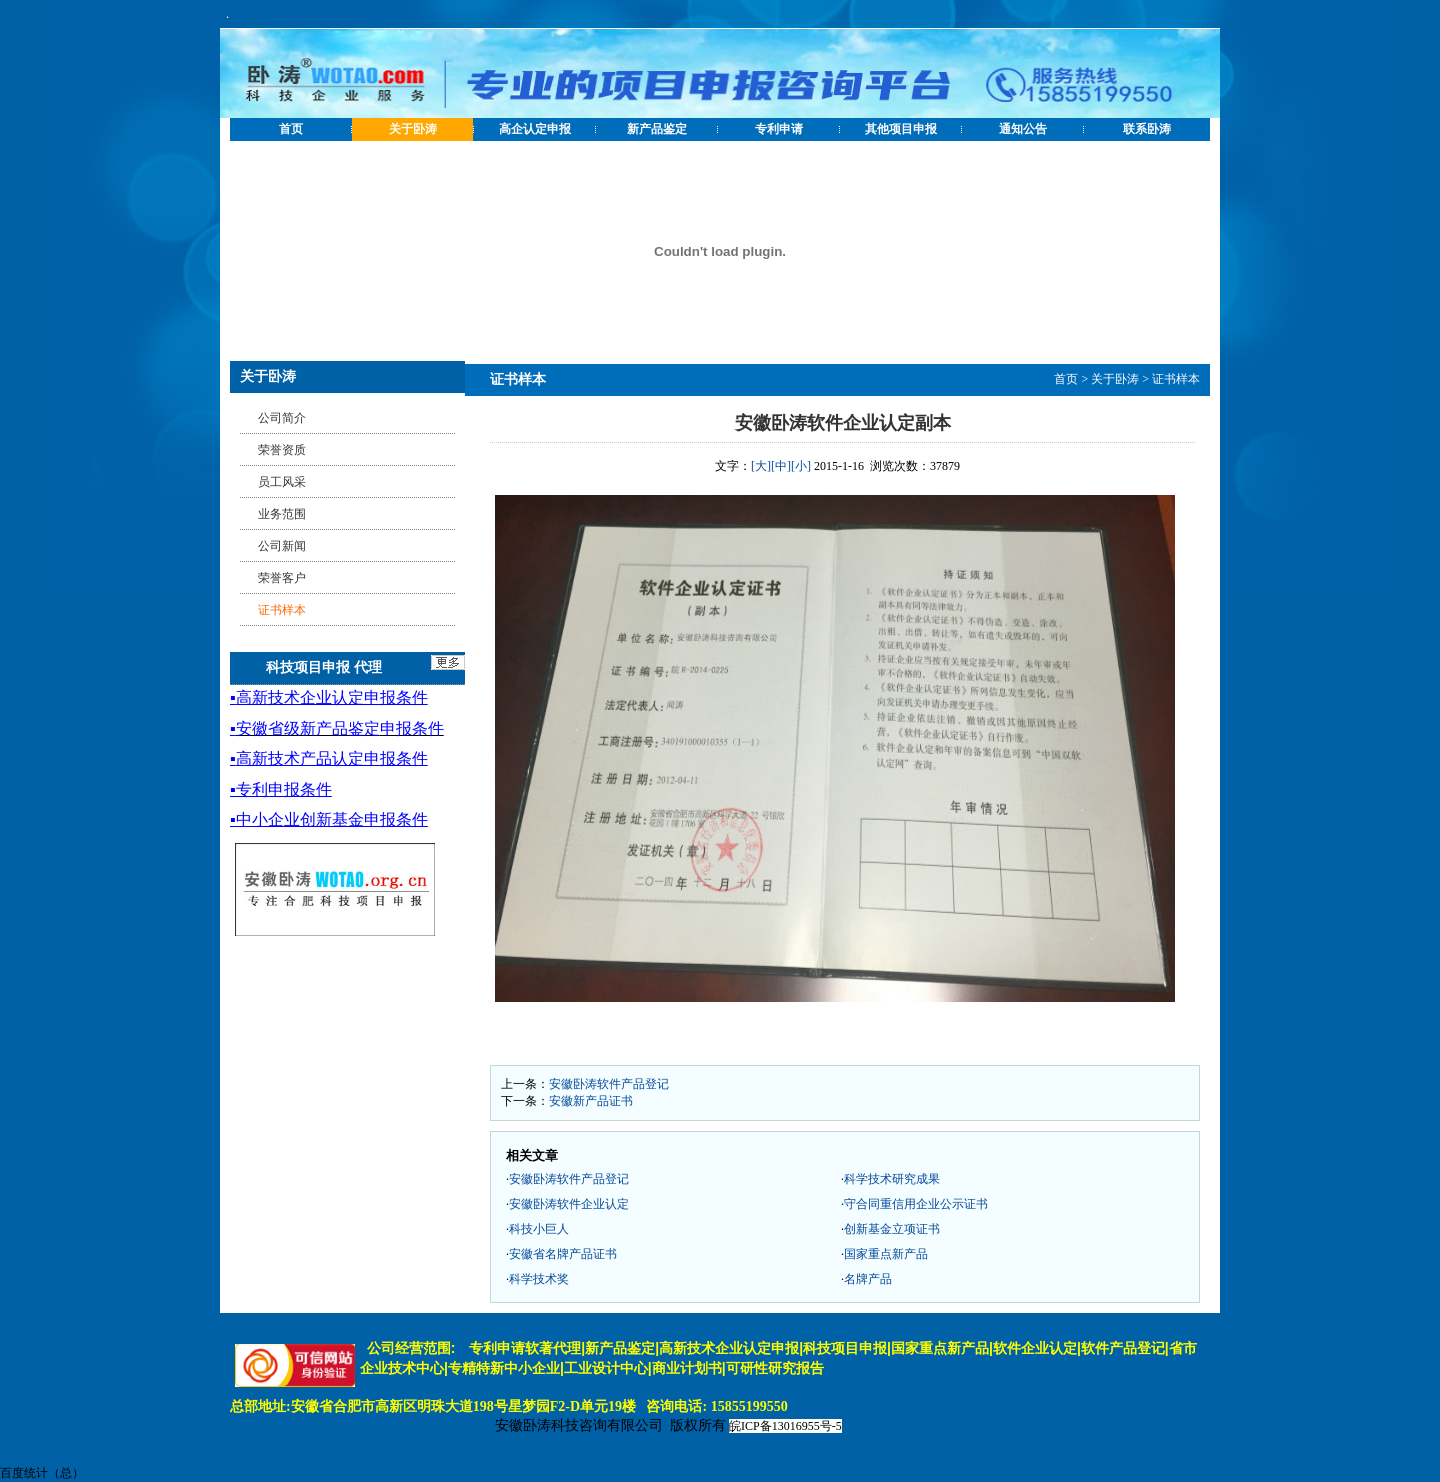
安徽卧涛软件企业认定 (569, 1204)
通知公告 (1023, 129)
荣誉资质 (282, 450)
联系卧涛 (1147, 129)
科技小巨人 (539, 1229)
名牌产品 (868, 1279)
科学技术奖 (539, 1279)
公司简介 (282, 418)
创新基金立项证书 (892, 1229)
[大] (761, 466)
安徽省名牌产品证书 (563, 1254)
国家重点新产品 (886, 1254)
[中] (781, 466)
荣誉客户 (282, 578)
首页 (291, 129)
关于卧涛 (413, 129)
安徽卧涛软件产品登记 (609, 1084)
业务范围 (282, 514)
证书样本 (1176, 379)
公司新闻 (282, 546)
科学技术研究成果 (892, 1179)
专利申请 (779, 129)
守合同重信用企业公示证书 (916, 1204)
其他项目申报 (901, 129)
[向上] (1405, 1447)
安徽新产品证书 (591, 1101)
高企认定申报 (535, 129)
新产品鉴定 (657, 129)
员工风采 (282, 482)
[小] (801, 466)
